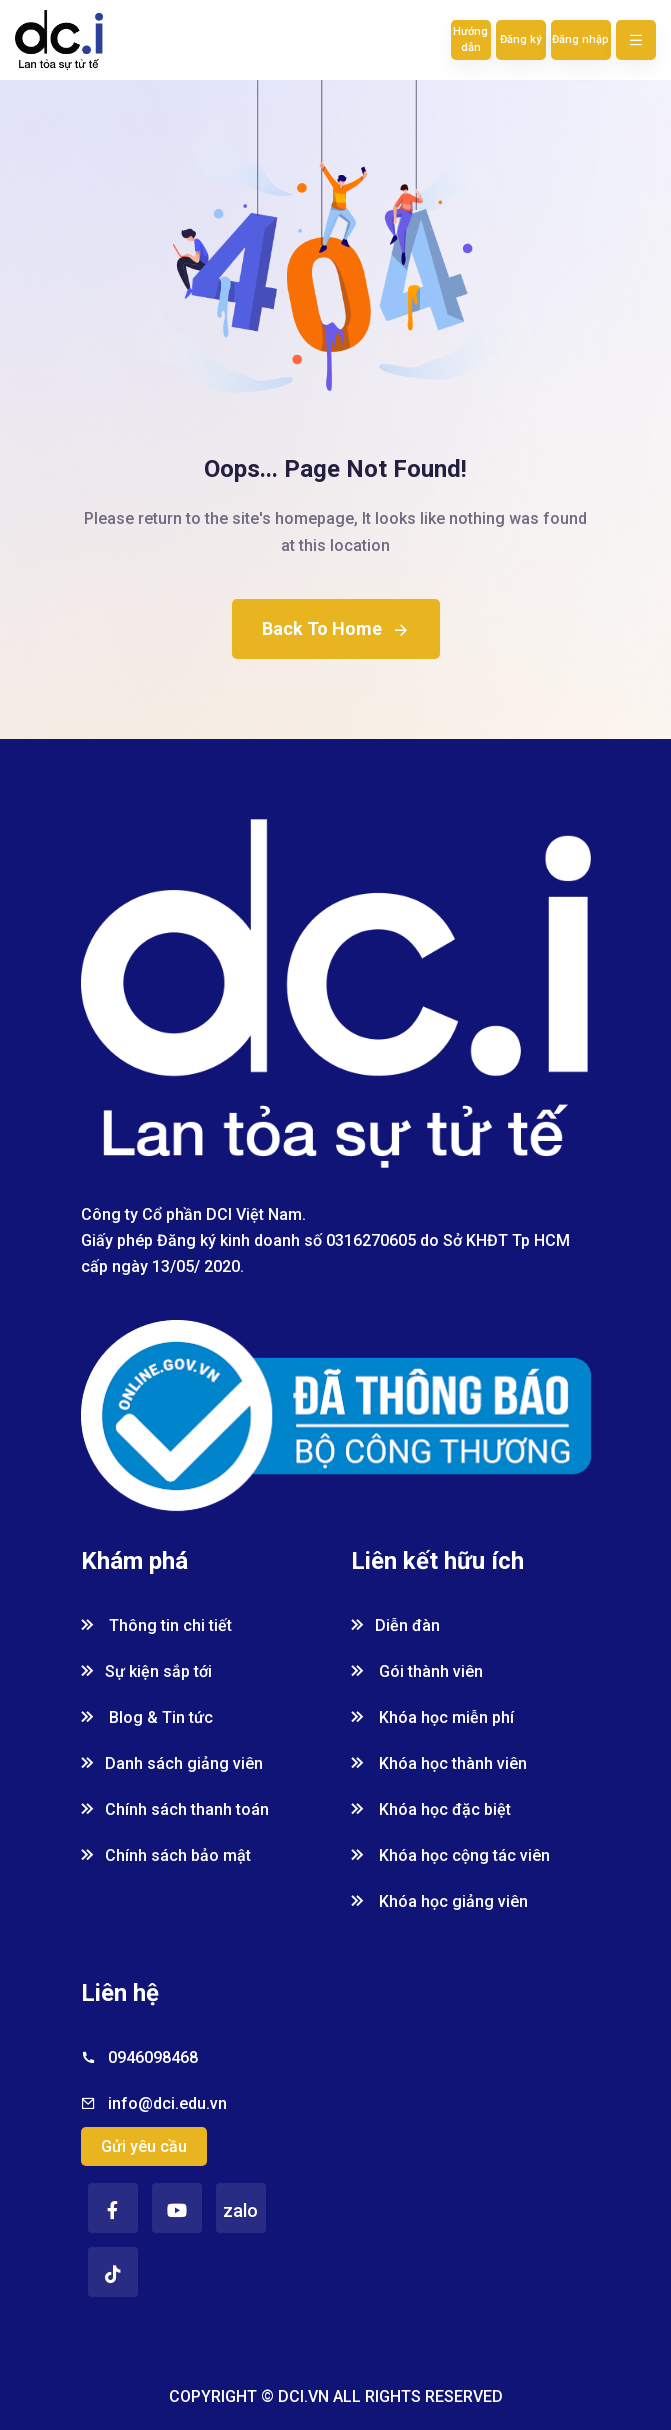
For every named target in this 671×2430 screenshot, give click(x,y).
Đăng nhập (580, 39)
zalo (240, 2210)
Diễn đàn (395, 1625)
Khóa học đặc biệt (431, 1809)
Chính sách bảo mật (166, 1855)
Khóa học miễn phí (432, 1717)
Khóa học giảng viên (439, 1901)
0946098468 (153, 2057)
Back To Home (336, 628)
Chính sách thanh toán (175, 1809)
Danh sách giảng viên (172, 1763)
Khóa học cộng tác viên (450, 1855)
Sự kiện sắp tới (146, 1671)
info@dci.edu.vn (167, 2103)
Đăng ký (520, 39)
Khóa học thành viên (439, 1763)
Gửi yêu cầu (144, 2146)
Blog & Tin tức (147, 1717)
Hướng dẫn (470, 39)
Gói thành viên (417, 1671)
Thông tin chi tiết (156, 1625)
